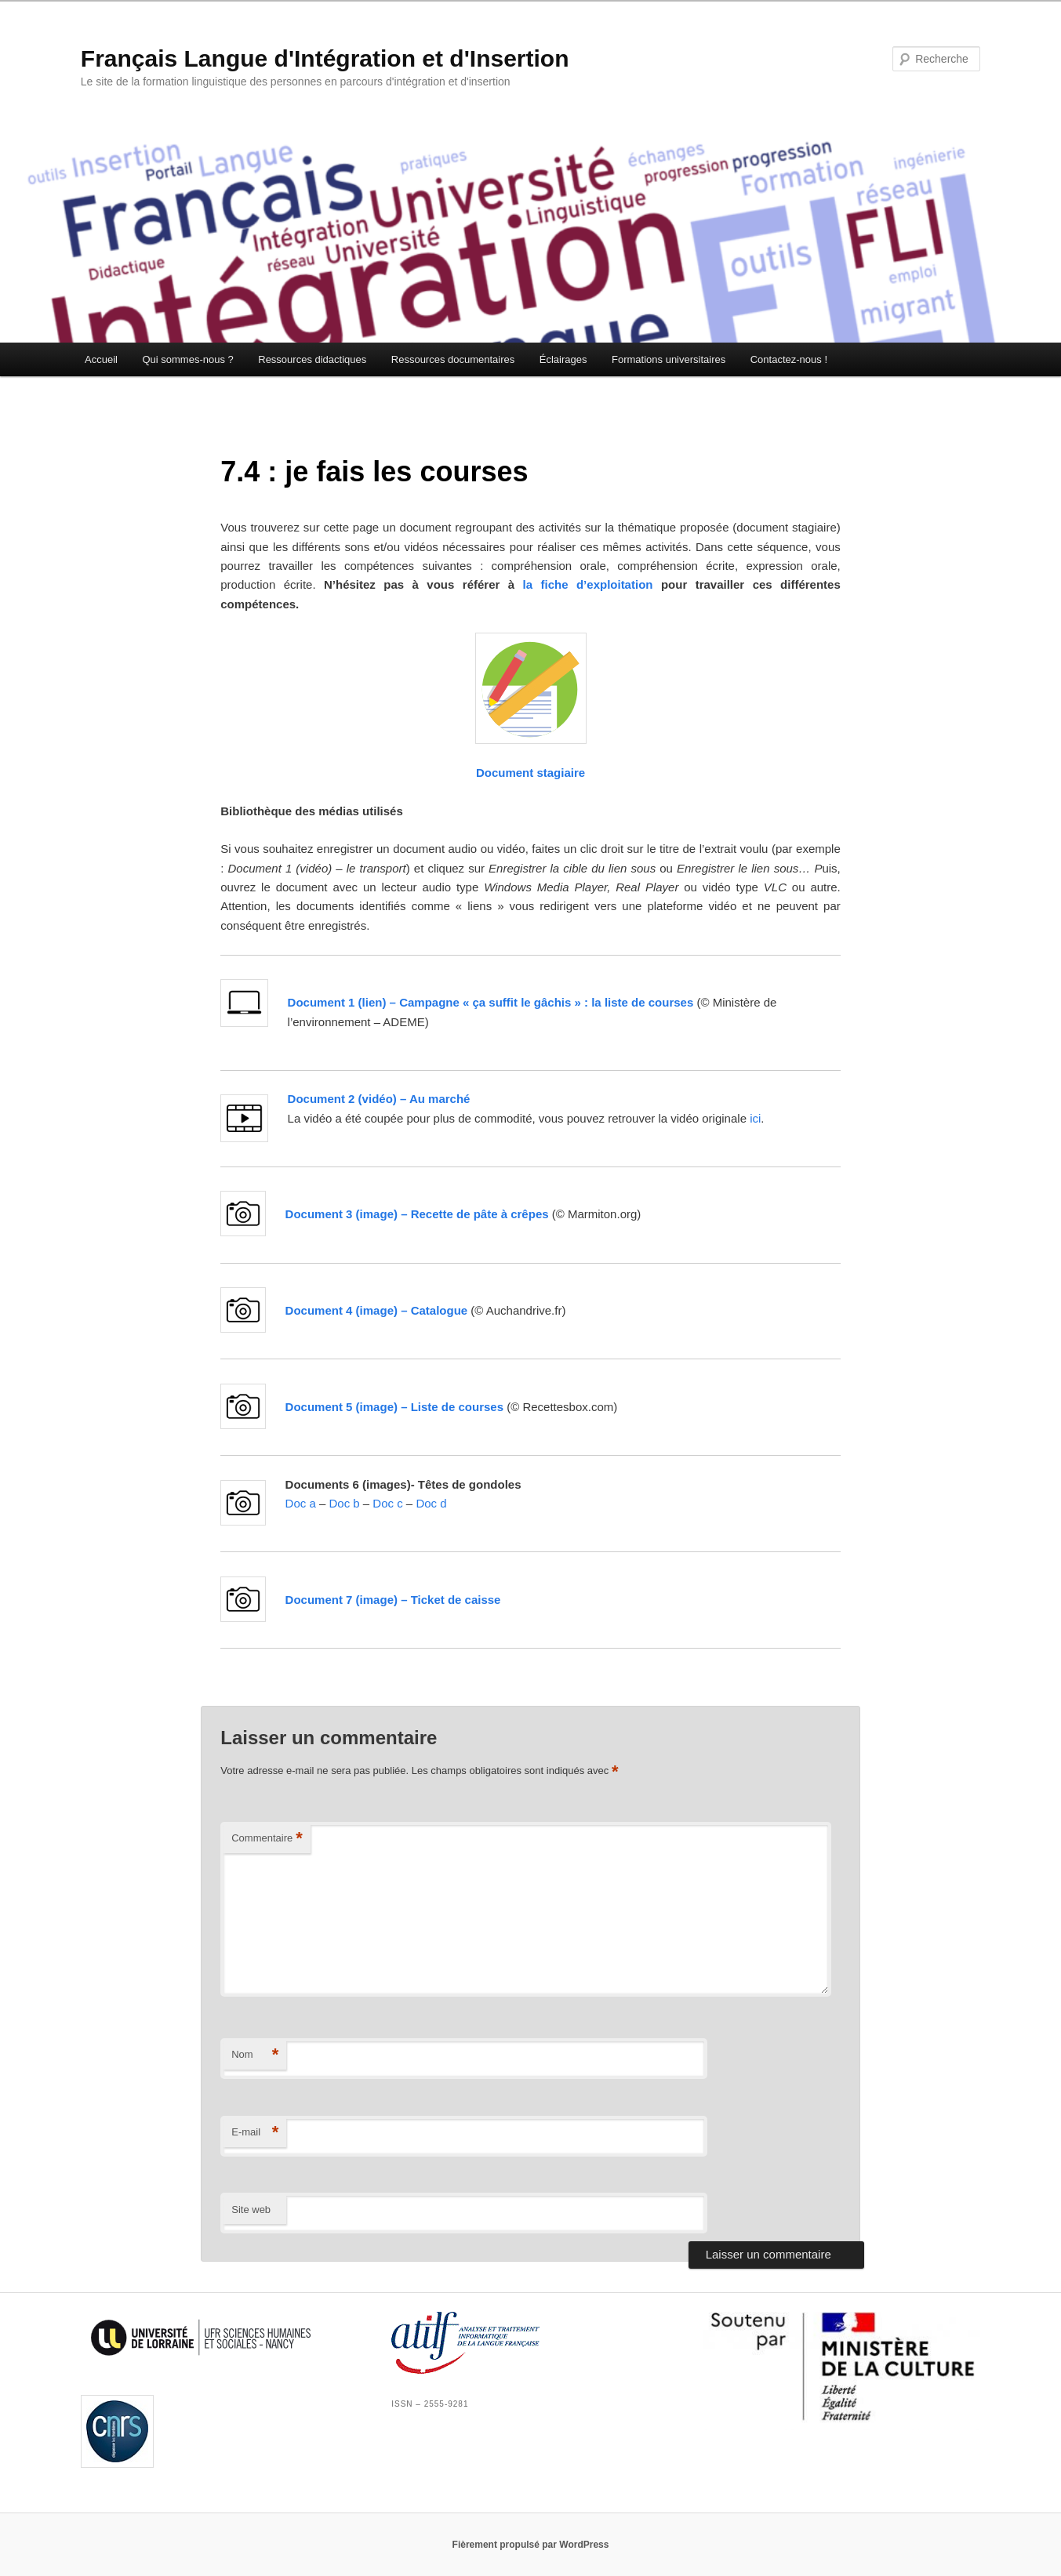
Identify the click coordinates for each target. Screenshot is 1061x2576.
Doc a (300, 1503)
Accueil (101, 359)
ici (755, 1118)
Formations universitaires (668, 359)
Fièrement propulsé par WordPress (530, 2544)
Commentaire (267, 1838)
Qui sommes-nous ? (187, 359)
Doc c (387, 1503)
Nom (254, 2055)
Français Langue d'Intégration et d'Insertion (325, 58)
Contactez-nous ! (788, 359)
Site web (251, 2209)
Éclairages (563, 359)
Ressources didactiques (312, 359)
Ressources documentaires (453, 359)
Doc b (344, 1503)
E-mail (254, 2132)
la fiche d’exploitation (588, 584)
